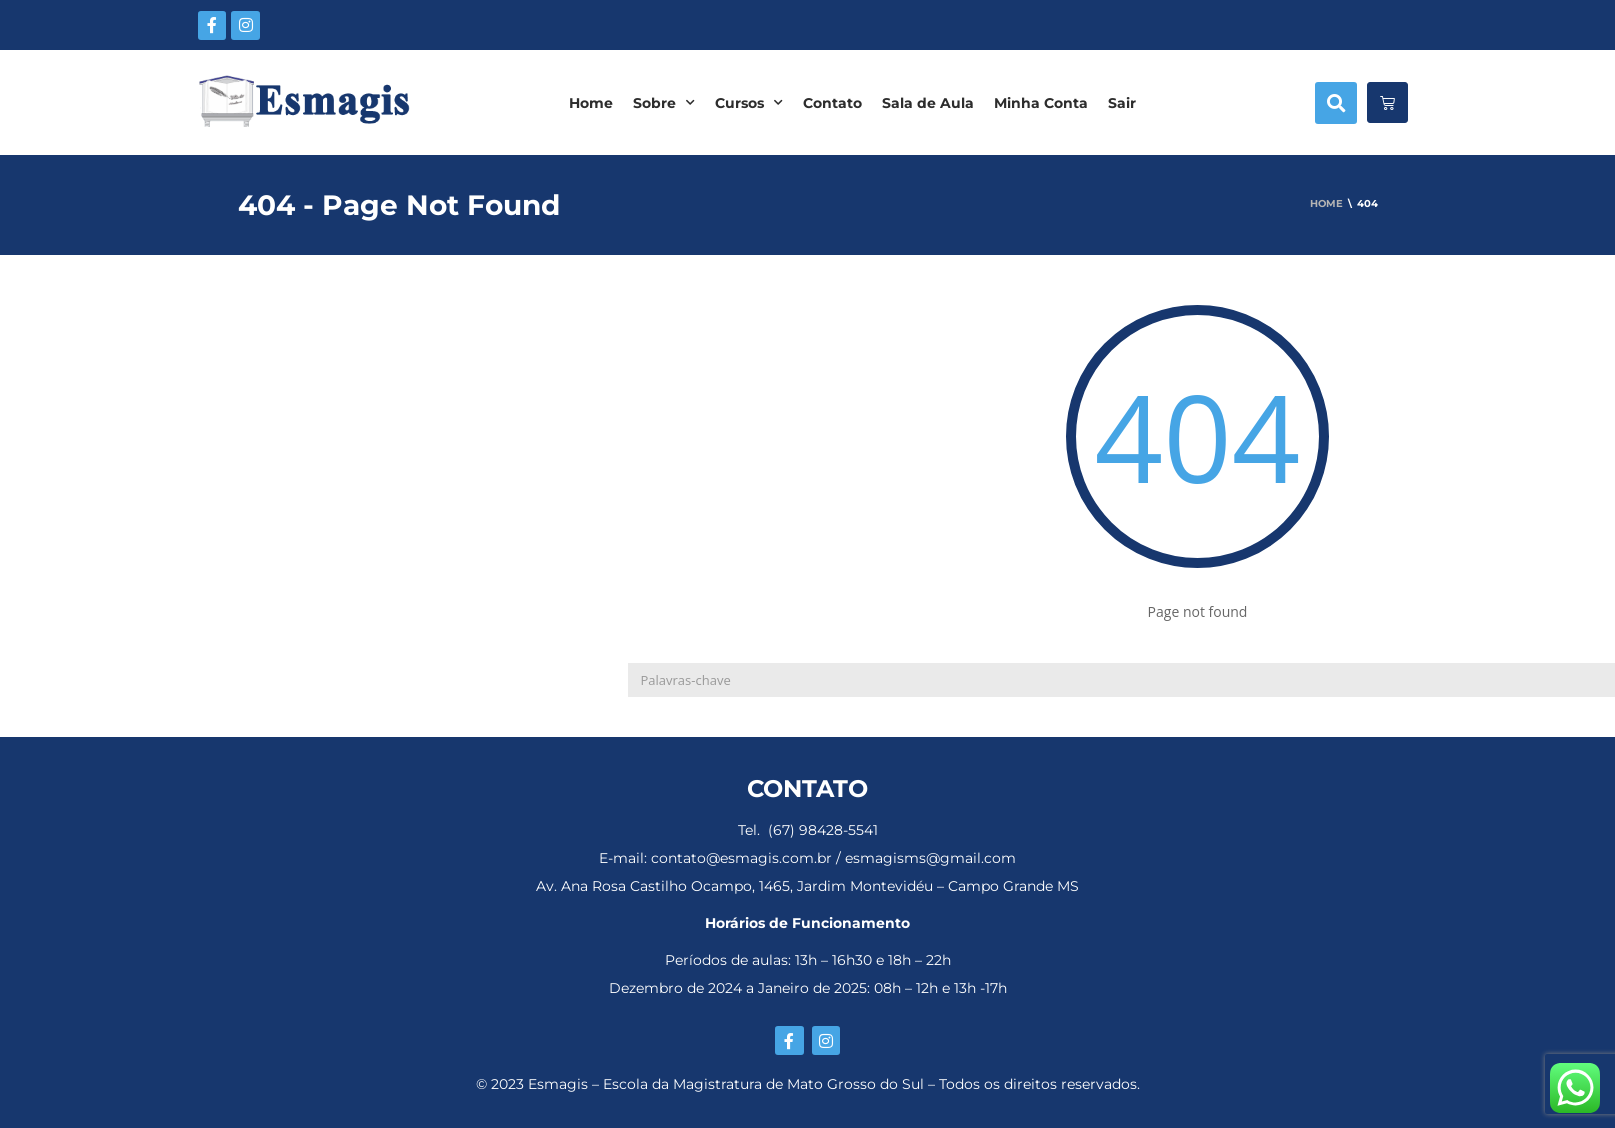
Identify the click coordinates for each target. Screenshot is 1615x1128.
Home (591, 103)
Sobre (664, 103)
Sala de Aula (928, 103)
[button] (1336, 103)
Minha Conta (1041, 103)
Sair (1122, 103)
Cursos (749, 103)
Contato (832, 103)
